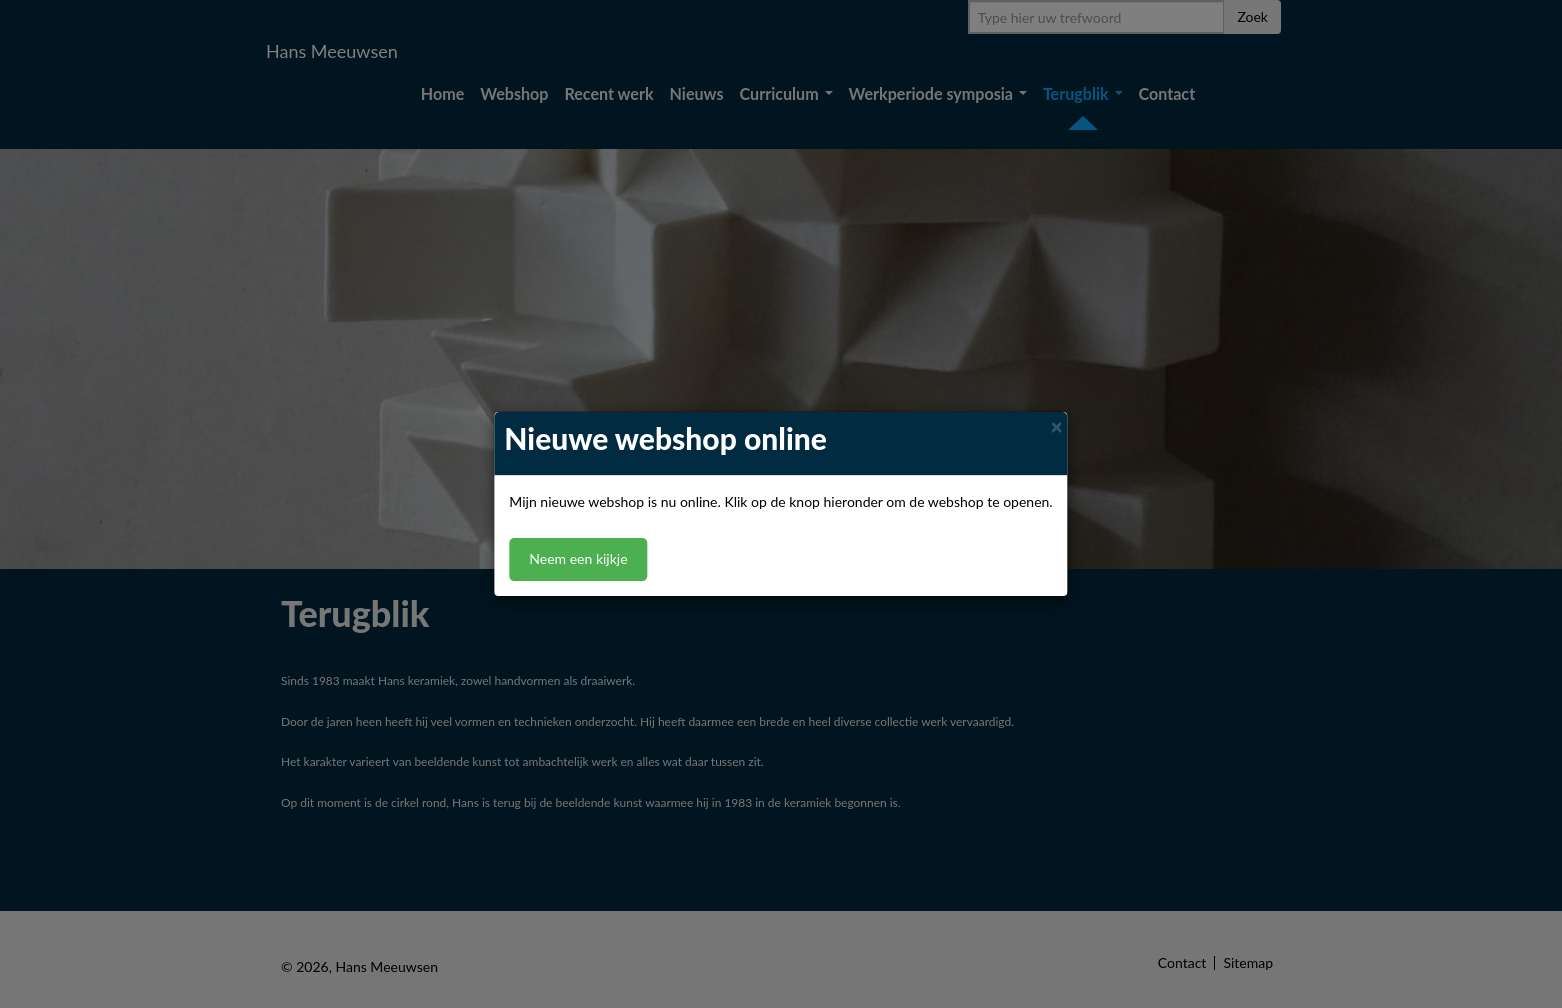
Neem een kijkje (578, 559)
